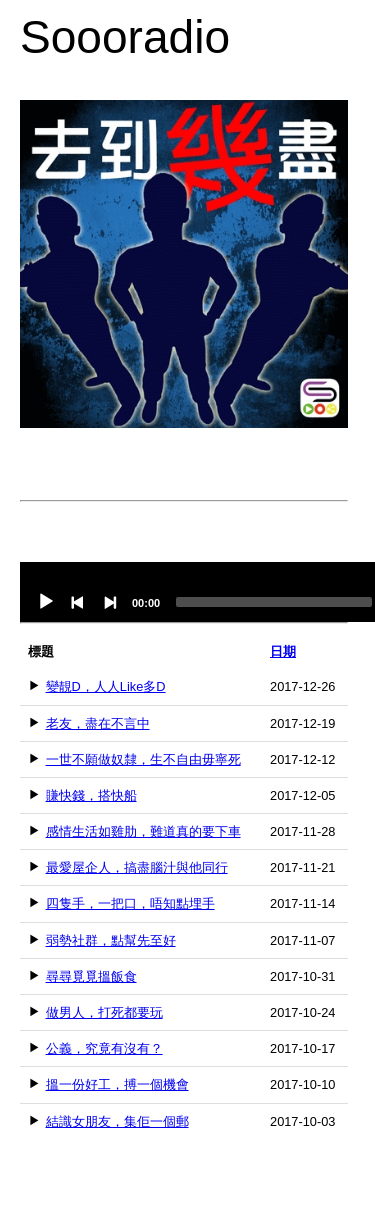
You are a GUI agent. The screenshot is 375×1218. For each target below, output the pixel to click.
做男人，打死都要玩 (104, 1012)
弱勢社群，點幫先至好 (111, 940)
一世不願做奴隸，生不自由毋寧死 (143, 759)
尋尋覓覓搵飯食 (91, 976)
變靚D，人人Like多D (106, 686)
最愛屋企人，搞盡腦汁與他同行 (137, 867)
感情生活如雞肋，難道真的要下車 (143, 831)
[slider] (274, 602)
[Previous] (78, 602)
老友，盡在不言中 (98, 723)
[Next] (110, 602)
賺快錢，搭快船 (91, 795)
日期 (283, 651)
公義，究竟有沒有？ (104, 1048)
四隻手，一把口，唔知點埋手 (130, 903)
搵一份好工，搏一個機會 (117, 1084)
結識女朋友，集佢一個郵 (117, 1121)
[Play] (46, 602)
